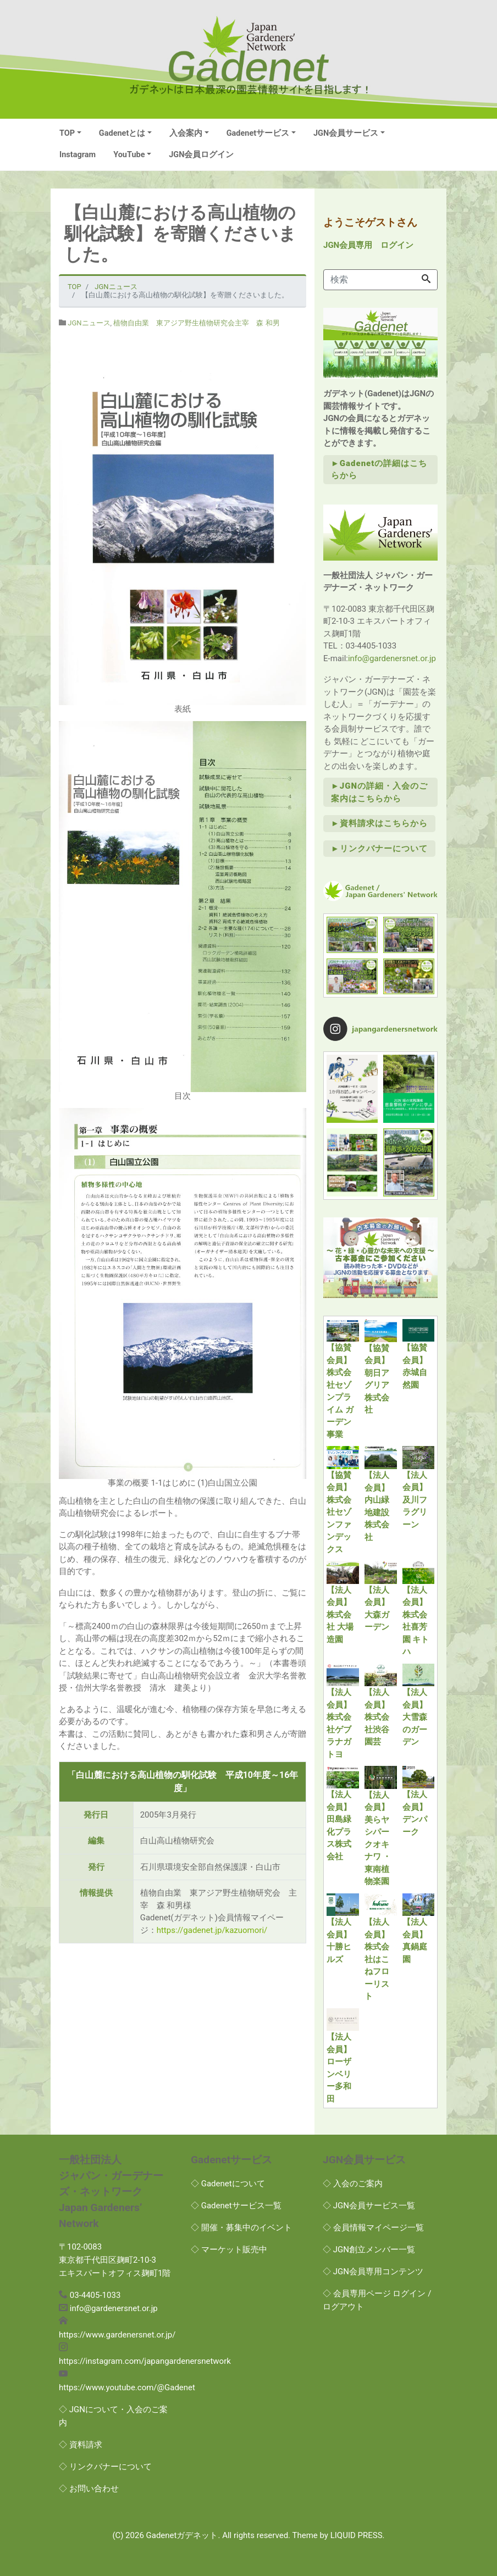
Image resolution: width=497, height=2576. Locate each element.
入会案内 (185, 133)
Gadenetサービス (258, 133)
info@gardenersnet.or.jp (392, 658)
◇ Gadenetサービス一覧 (236, 2206)
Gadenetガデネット (182, 2535)
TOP (67, 133)
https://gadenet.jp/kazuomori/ (212, 1930)
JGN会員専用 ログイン (368, 245)
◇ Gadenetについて (228, 2184)
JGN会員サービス (345, 133)
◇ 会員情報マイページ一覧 (373, 2227)
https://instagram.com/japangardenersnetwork (145, 2361)
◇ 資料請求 (80, 2445)
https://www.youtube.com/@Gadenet (127, 2387)
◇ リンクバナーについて (105, 2467)
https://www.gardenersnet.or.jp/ (117, 2335)
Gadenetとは (122, 133)
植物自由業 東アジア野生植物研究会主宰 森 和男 (196, 323)
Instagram (77, 154)
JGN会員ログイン (201, 154)
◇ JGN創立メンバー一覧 (369, 2249)
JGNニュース (89, 323)
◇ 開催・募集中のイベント (241, 2227)
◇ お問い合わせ (89, 2489)
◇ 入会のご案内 (353, 2184)
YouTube (129, 154)
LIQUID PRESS (356, 2535)
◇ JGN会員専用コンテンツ (373, 2271)
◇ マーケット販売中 (229, 2249)
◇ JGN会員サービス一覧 (369, 2206)
